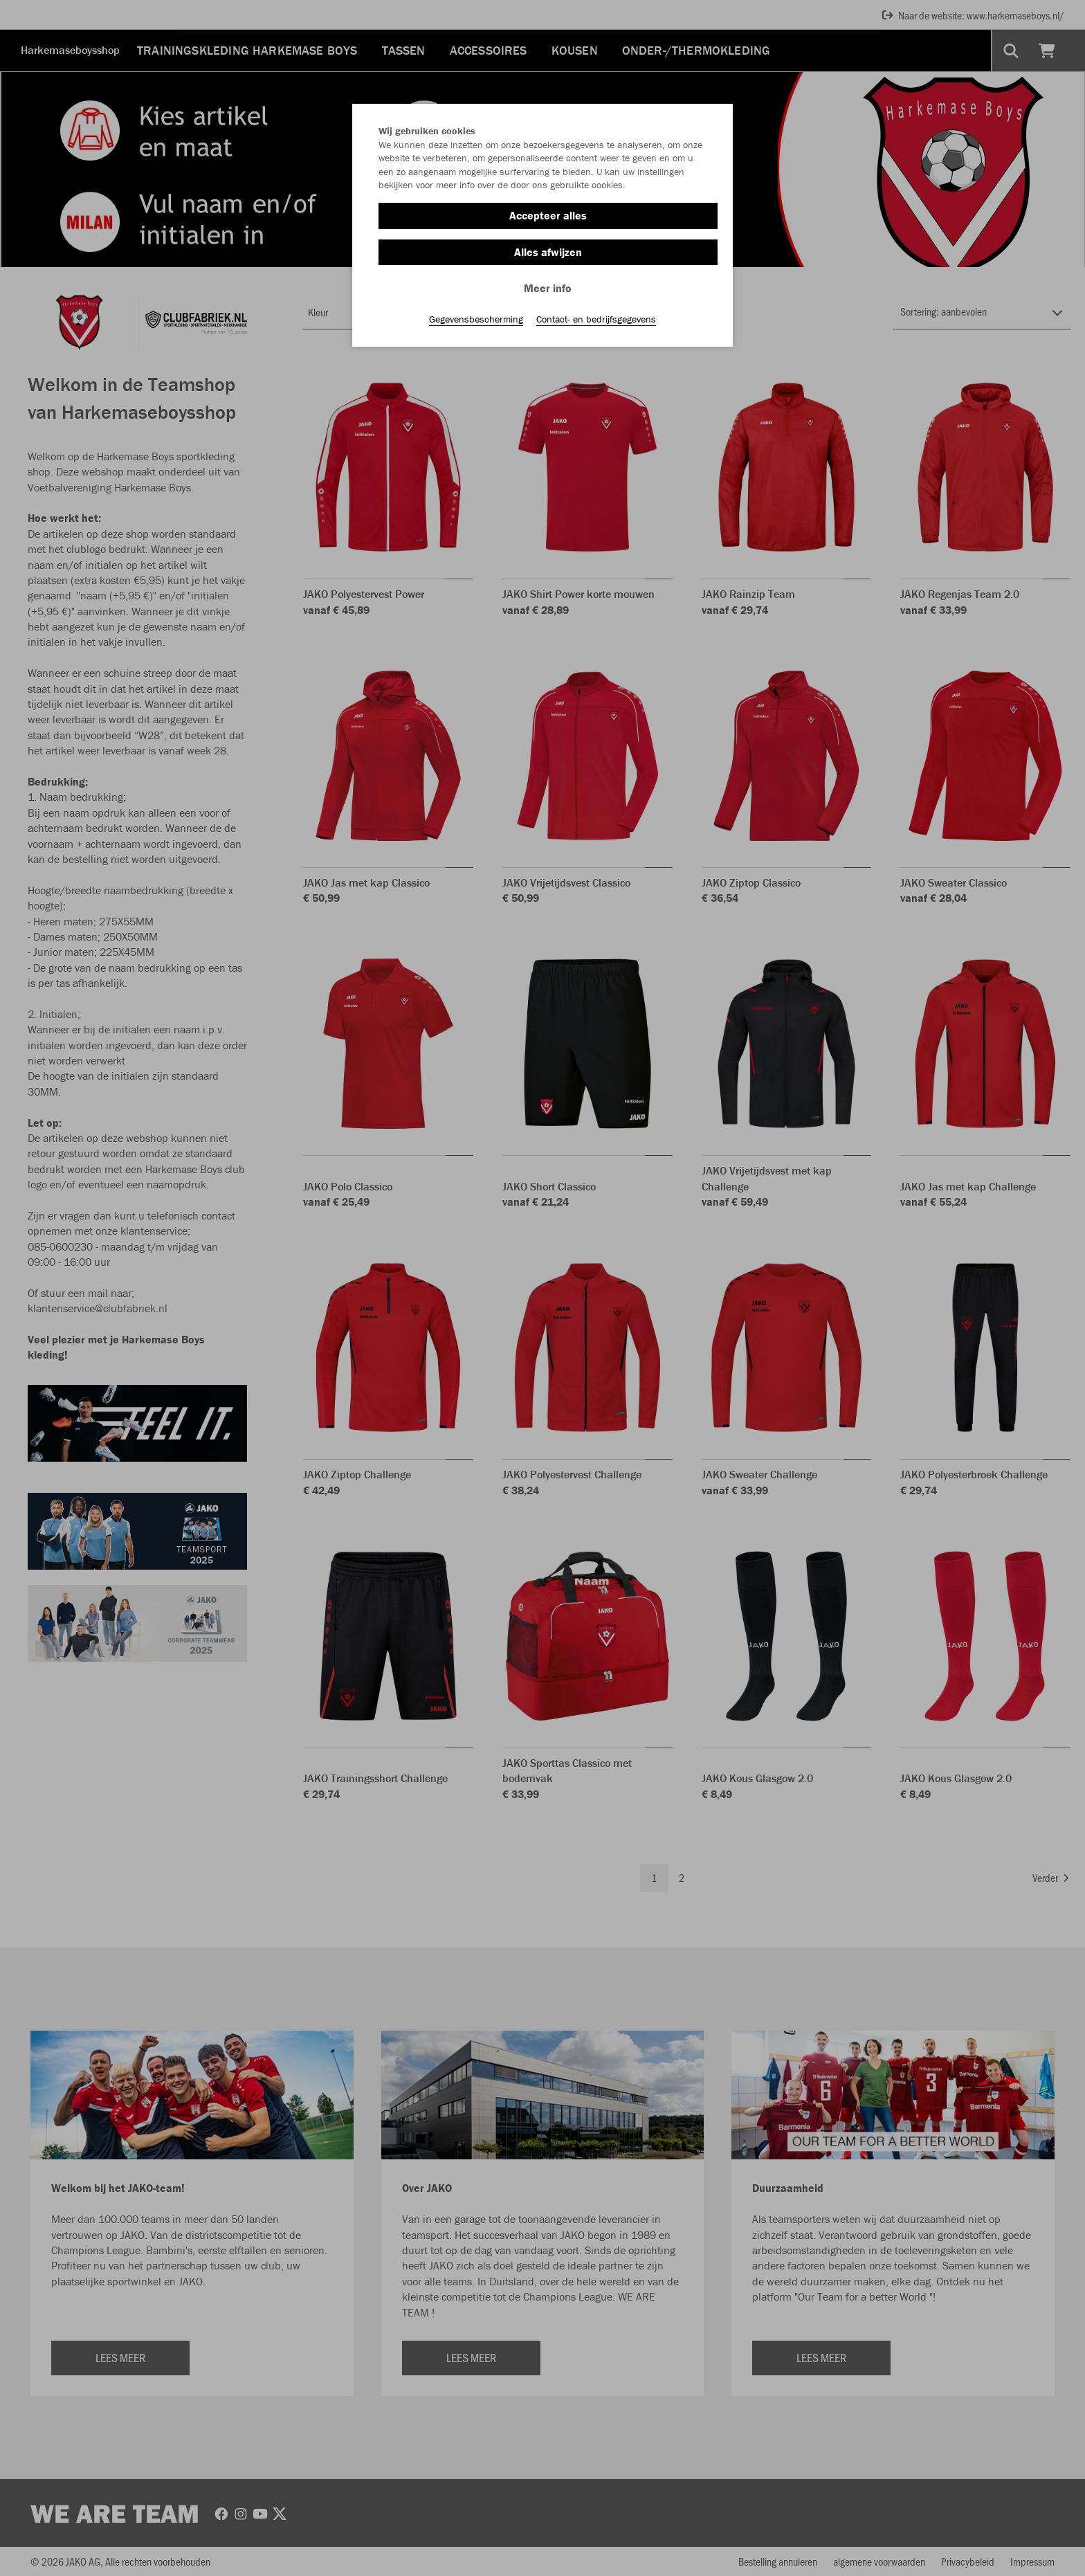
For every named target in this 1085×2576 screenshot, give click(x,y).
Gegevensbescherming (476, 319)
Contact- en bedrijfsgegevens (596, 319)
